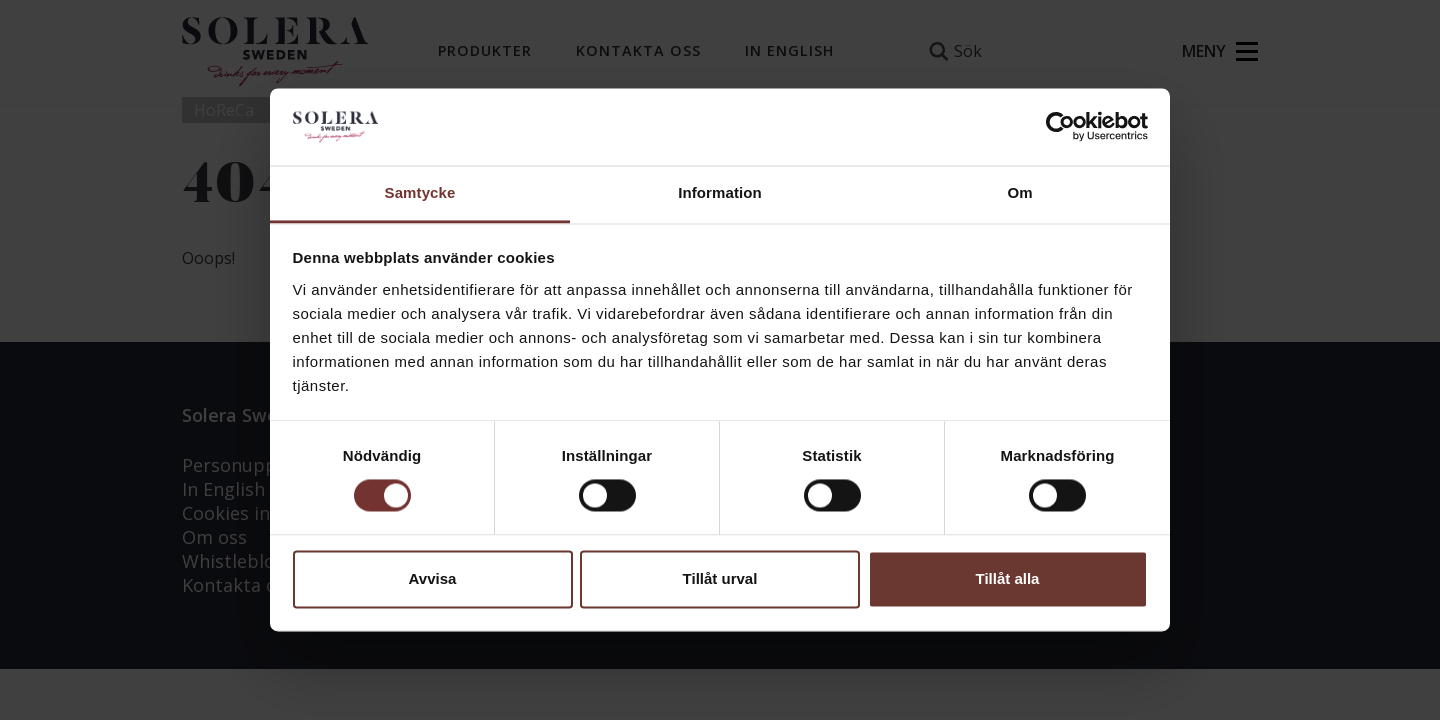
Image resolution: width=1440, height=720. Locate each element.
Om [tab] (1019, 192)
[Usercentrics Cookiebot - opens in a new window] (1060, 127)
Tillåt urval (720, 578)
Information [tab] (720, 192)
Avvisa (433, 578)
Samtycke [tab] (420, 192)
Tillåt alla (1008, 578)
